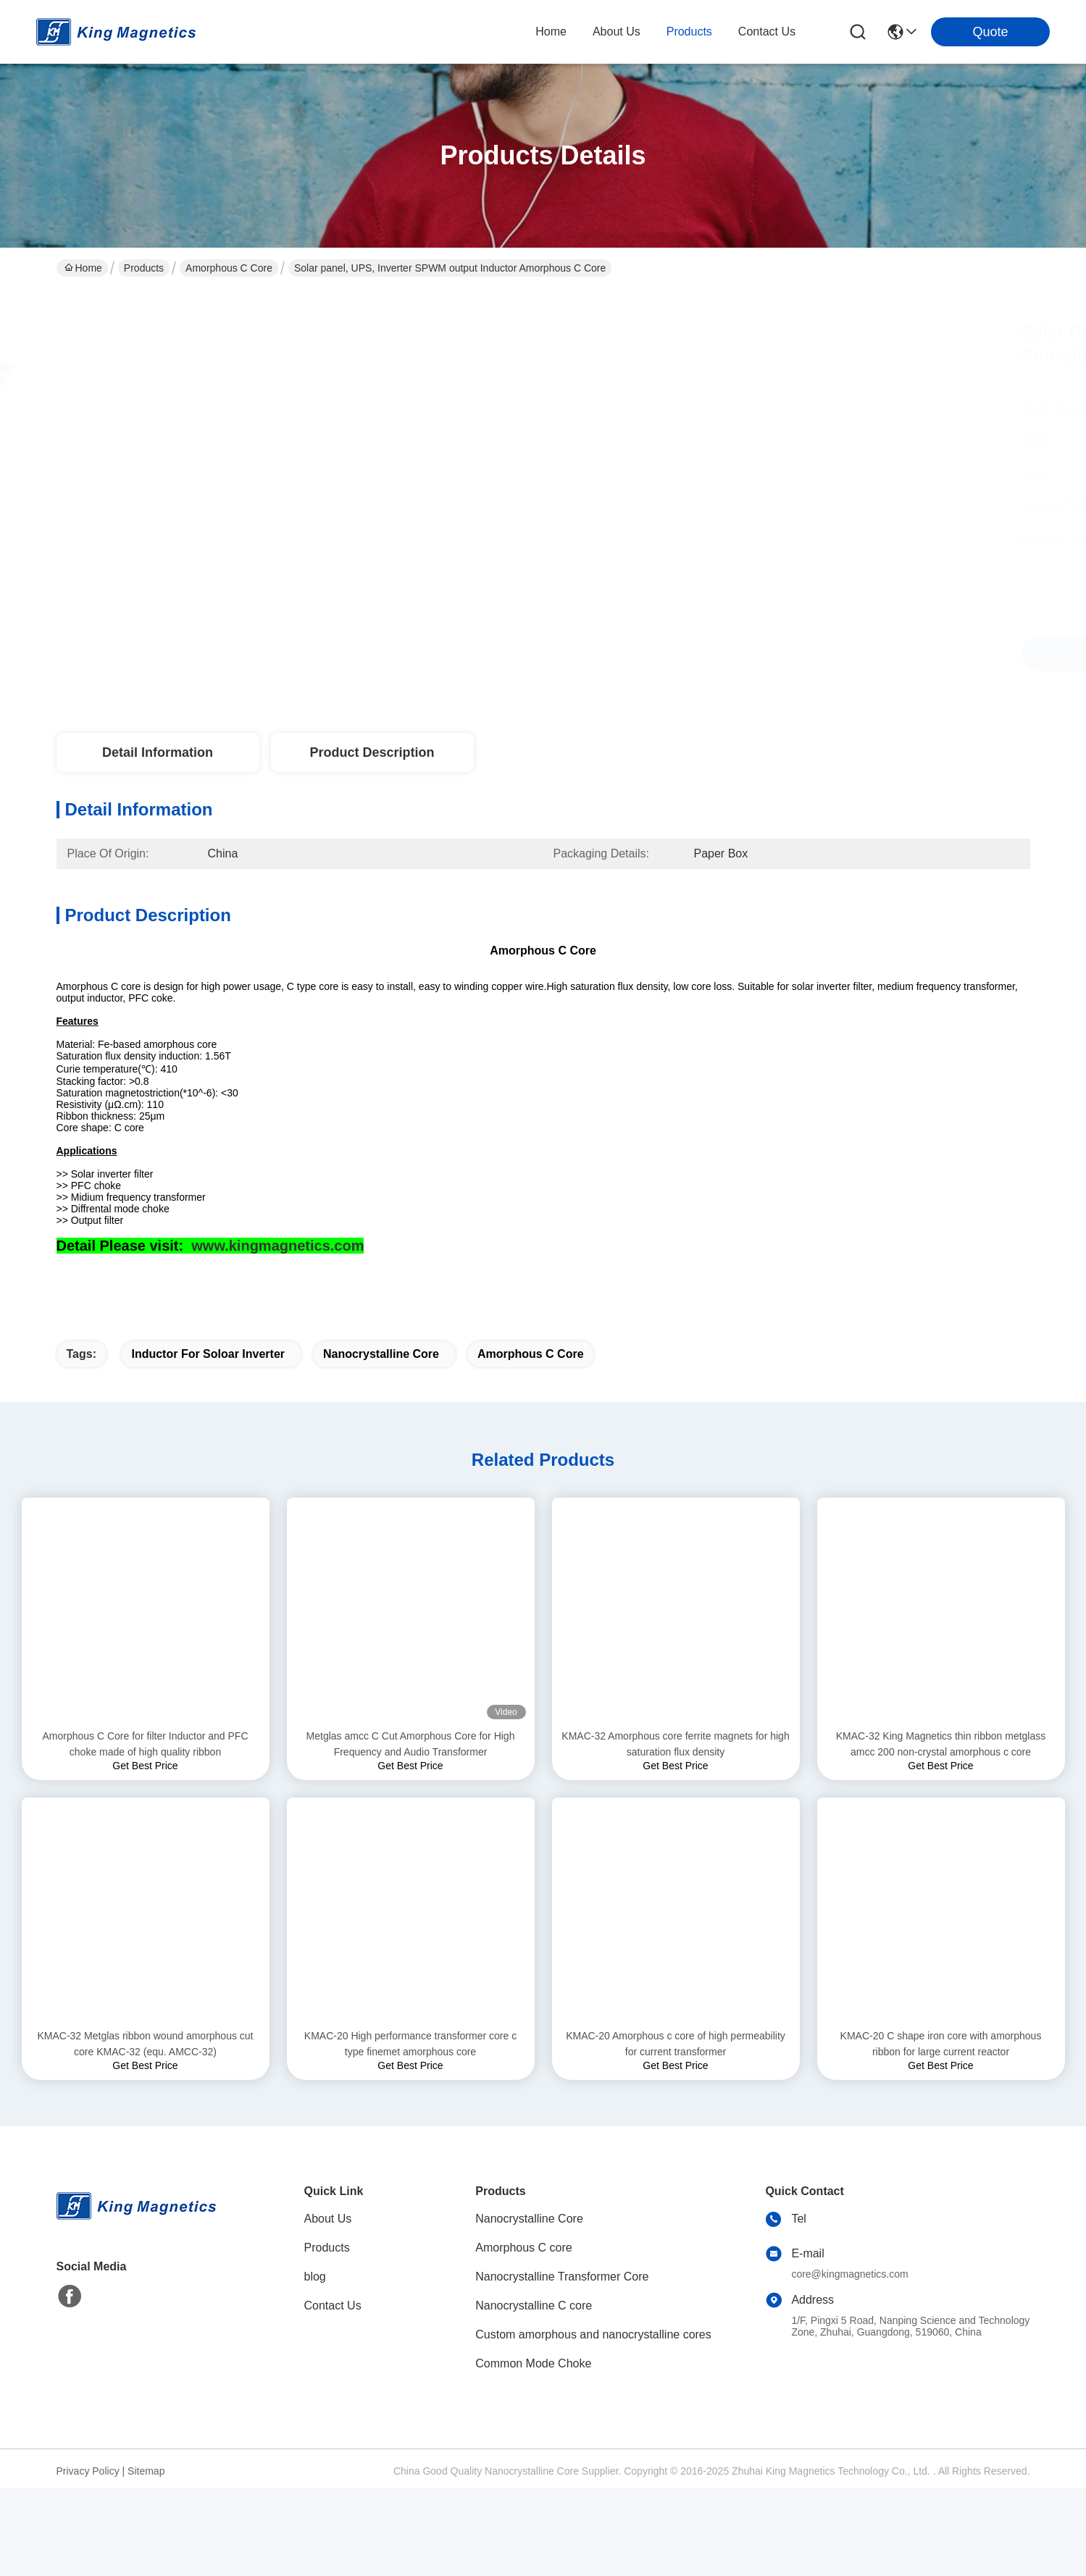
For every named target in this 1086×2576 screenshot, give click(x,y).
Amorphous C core (228, 268)
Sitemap (146, 2558)
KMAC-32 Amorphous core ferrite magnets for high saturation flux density (675, 1831)
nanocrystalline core (381, 1441)
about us (616, 31)
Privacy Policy (88, 2558)
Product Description (371, 752)
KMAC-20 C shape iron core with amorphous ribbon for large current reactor (941, 2131)
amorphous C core (530, 1441)
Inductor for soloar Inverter (208, 1441)
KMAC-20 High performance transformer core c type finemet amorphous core (410, 2131)
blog (315, 2364)
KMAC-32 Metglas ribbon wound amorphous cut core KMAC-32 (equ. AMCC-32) (145, 2131)
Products (144, 268)
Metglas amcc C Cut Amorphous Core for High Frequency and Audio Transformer (410, 1831)
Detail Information (157, 752)
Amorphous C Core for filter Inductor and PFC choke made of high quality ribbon (145, 1831)
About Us (328, 2306)
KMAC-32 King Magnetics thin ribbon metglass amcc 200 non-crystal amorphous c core (940, 1831)
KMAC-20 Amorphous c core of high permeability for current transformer (675, 2131)
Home (551, 31)
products (689, 31)
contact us (766, 31)
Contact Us (333, 2393)
